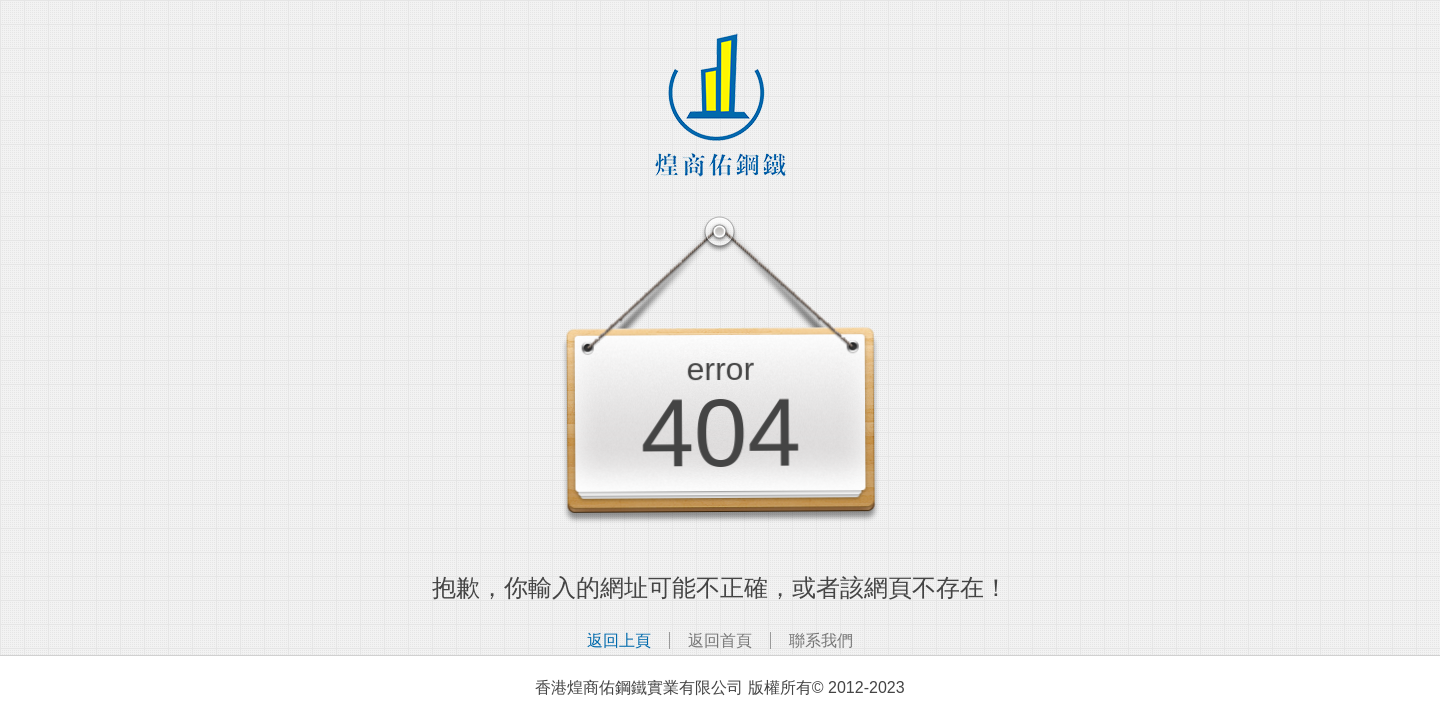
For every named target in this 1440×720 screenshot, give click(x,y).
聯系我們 (821, 640)
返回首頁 (720, 640)
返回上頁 (619, 640)
